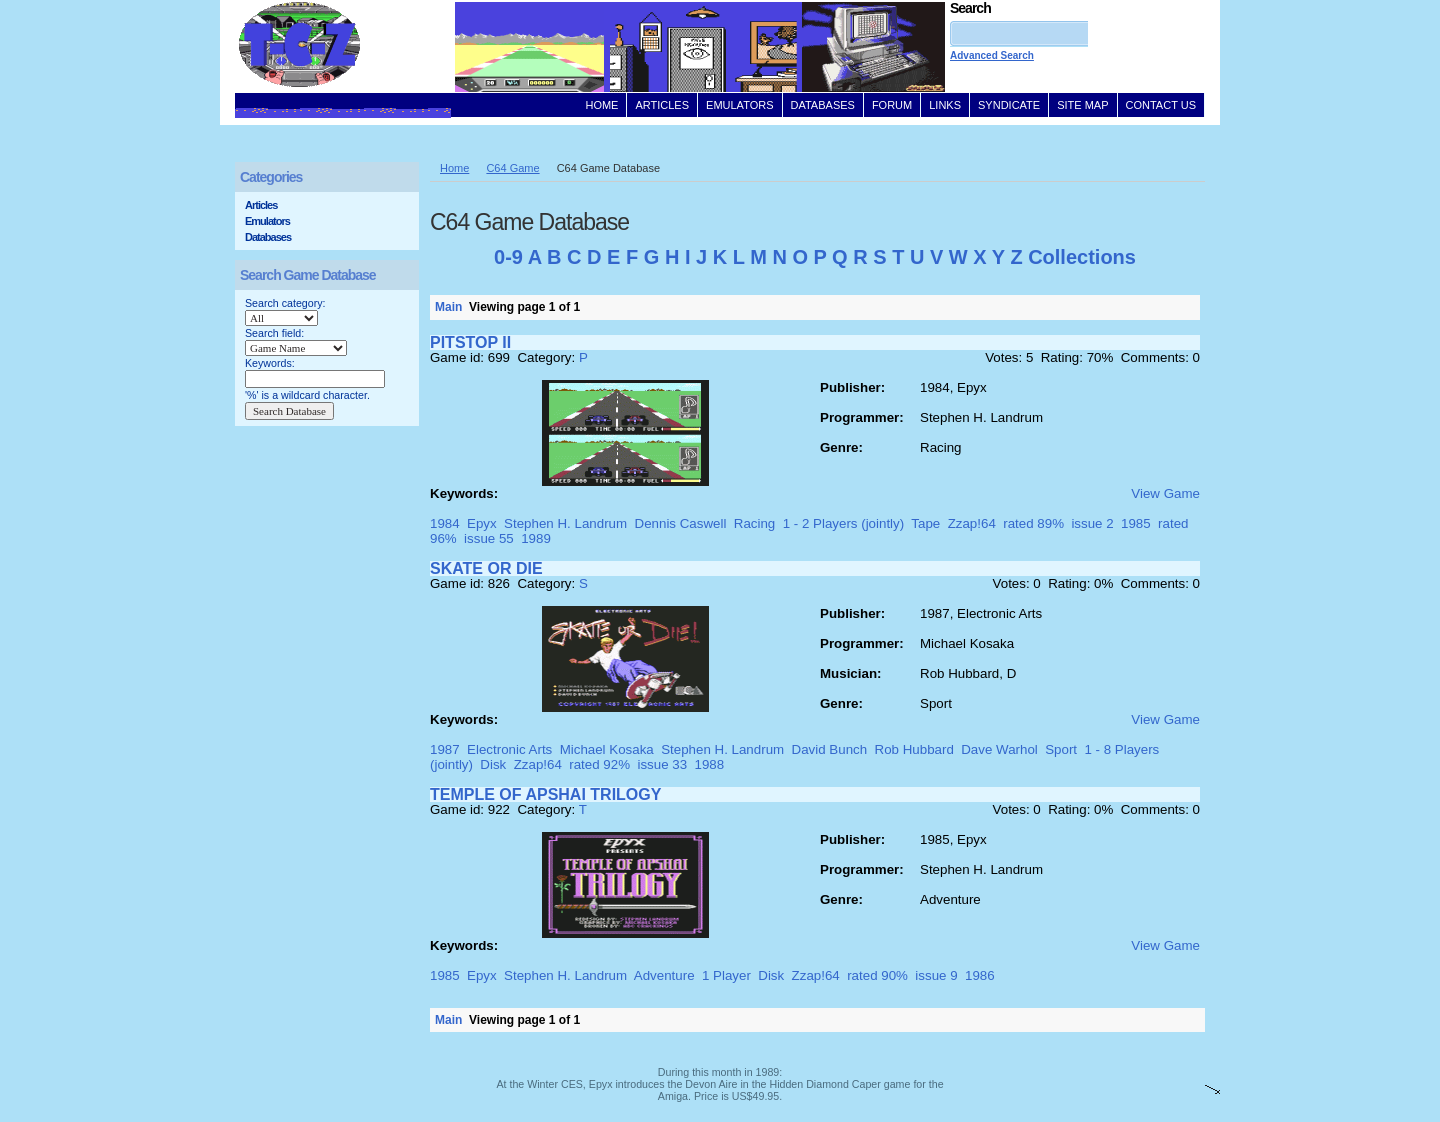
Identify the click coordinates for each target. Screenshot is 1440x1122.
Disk (493, 764)
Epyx (482, 523)
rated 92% (599, 764)
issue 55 (489, 538)
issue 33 (662, 764)
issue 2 (1092, 523)
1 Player (726, 975)
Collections (1082, 257)
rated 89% (1033, 523)
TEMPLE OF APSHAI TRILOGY (545, 794)
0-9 (508, 257)
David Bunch (830, 749)
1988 (710, 764)
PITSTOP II (470, 342)
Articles (261, 205)
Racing (755, 523)
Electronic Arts (509, 749)
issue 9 (936, 975)
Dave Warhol (999, 749)
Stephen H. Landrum (565, 523)
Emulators (267, 221)
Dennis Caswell (681, 523)
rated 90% (877, 975)
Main (448, 307)
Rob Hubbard (914, 749)
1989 (536, 538)
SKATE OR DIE (486, 568)
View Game (1165, 493)
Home (454, 168)
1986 (980, 975)
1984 (445, 523)
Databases (268, 237)
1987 (445, 749)
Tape (925, 523)
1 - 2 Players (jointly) (843, 523)
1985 (1136, 523)
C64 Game (512, 168)
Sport (1061, 749)
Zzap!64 (972, 523)
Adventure (664, 975)
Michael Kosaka (607, 749)
